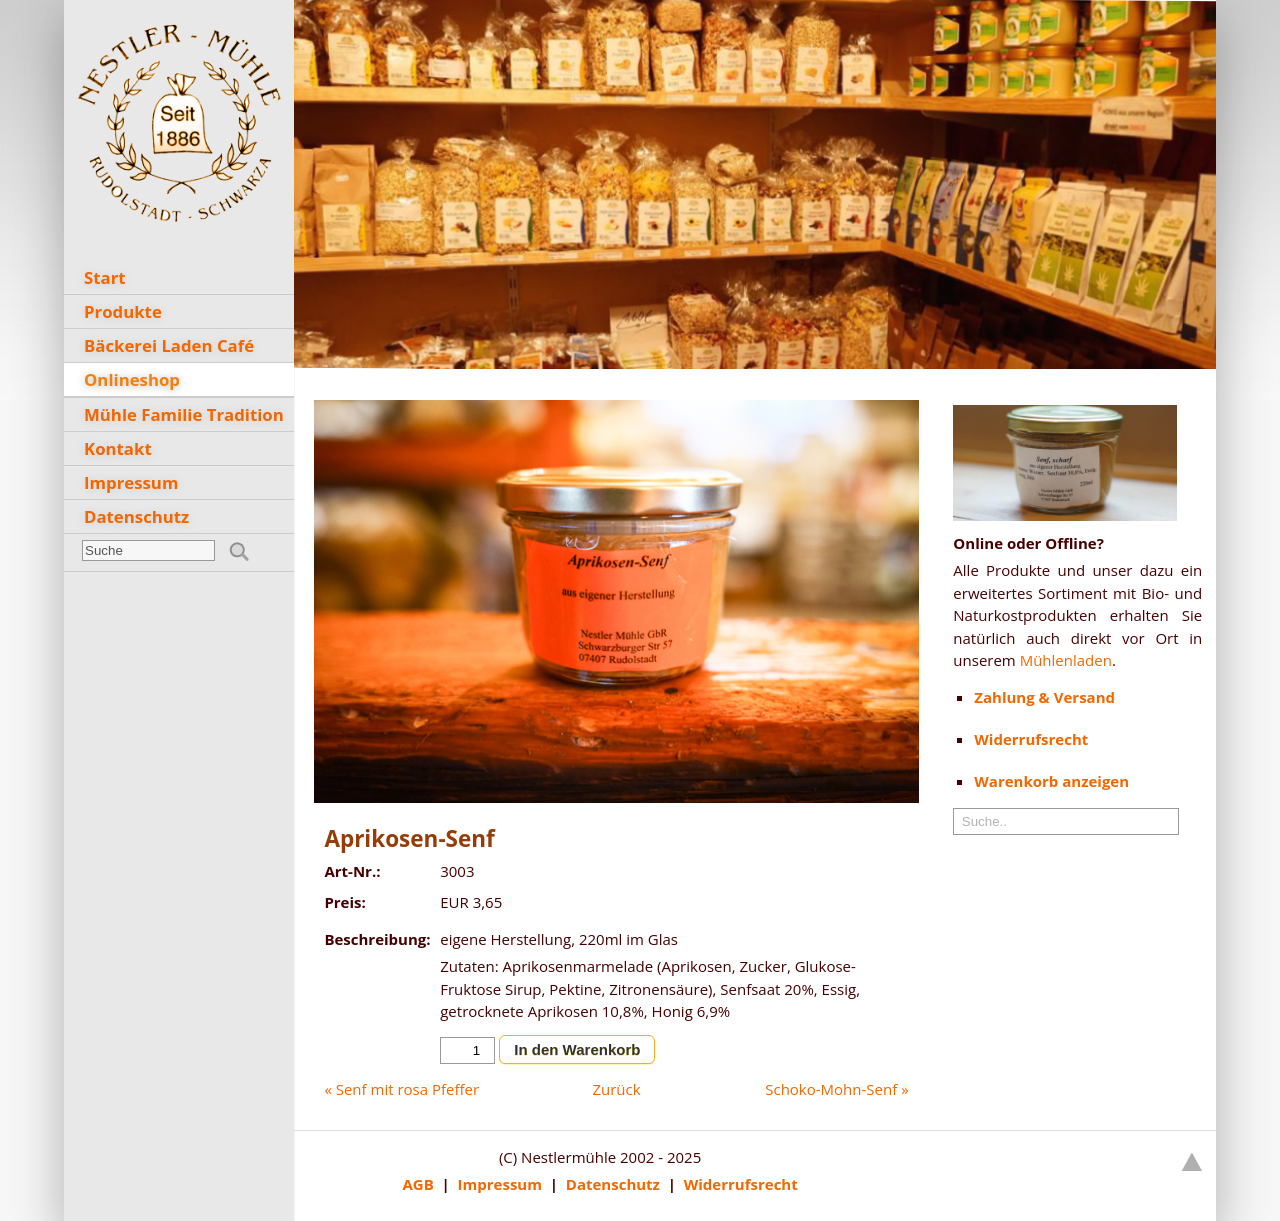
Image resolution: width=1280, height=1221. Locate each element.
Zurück (616, 1089)
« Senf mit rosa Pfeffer (401, 1089)
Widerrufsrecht (741, 1184)
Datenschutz (613, 1184)
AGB (417, 1184)
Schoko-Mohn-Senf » (836, 1089)
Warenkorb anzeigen (1051, 781)
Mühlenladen (1066, 660)
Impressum (500, 1184)
